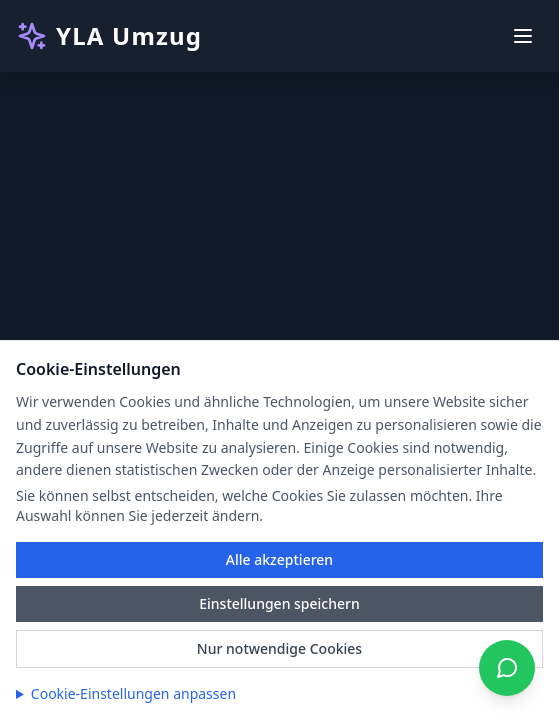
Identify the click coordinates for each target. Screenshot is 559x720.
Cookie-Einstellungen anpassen (133, 693)
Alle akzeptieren (279, 559)
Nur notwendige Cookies (279, 648)
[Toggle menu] (523, 36)
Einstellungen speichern (279, 603)
